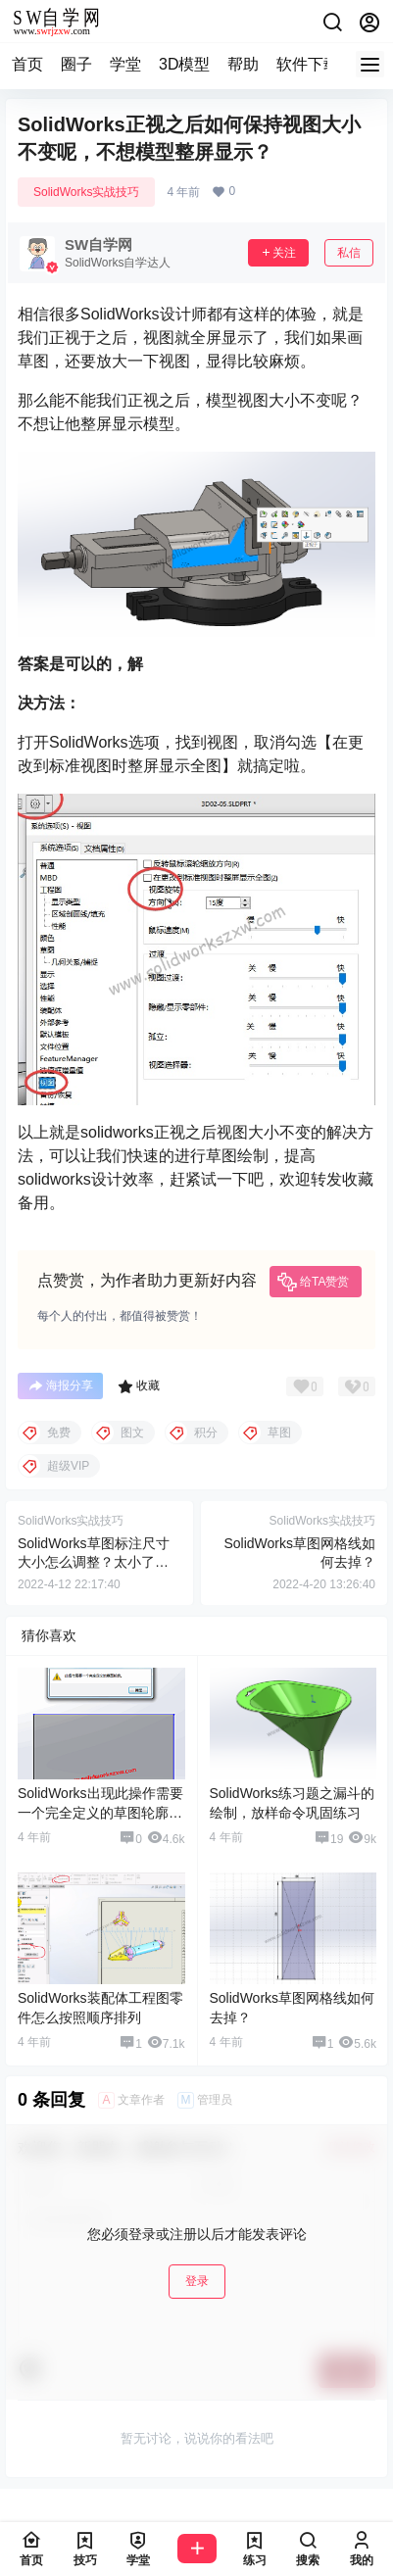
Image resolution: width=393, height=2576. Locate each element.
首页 (27, 64)
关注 (278, 253)
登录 (197, 2281)
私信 (349, 253)
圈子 (76, 64)
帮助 (243, 64)
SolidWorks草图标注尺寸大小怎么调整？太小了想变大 (94, 1562)
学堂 (125, 64)
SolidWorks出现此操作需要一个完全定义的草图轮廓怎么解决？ (100, 1812)
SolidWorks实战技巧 (86, 192)
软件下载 (307, 64)
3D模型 (184, 64)
